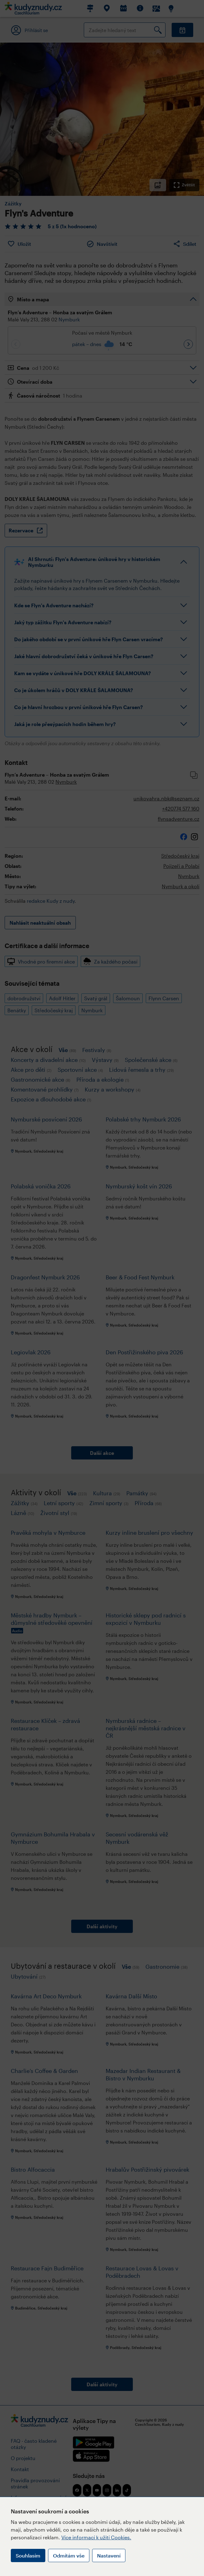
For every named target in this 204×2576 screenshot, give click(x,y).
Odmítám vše (68, 2555)
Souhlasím (28, 2555)
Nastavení (108, 2555)
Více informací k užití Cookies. (96, 2537)
